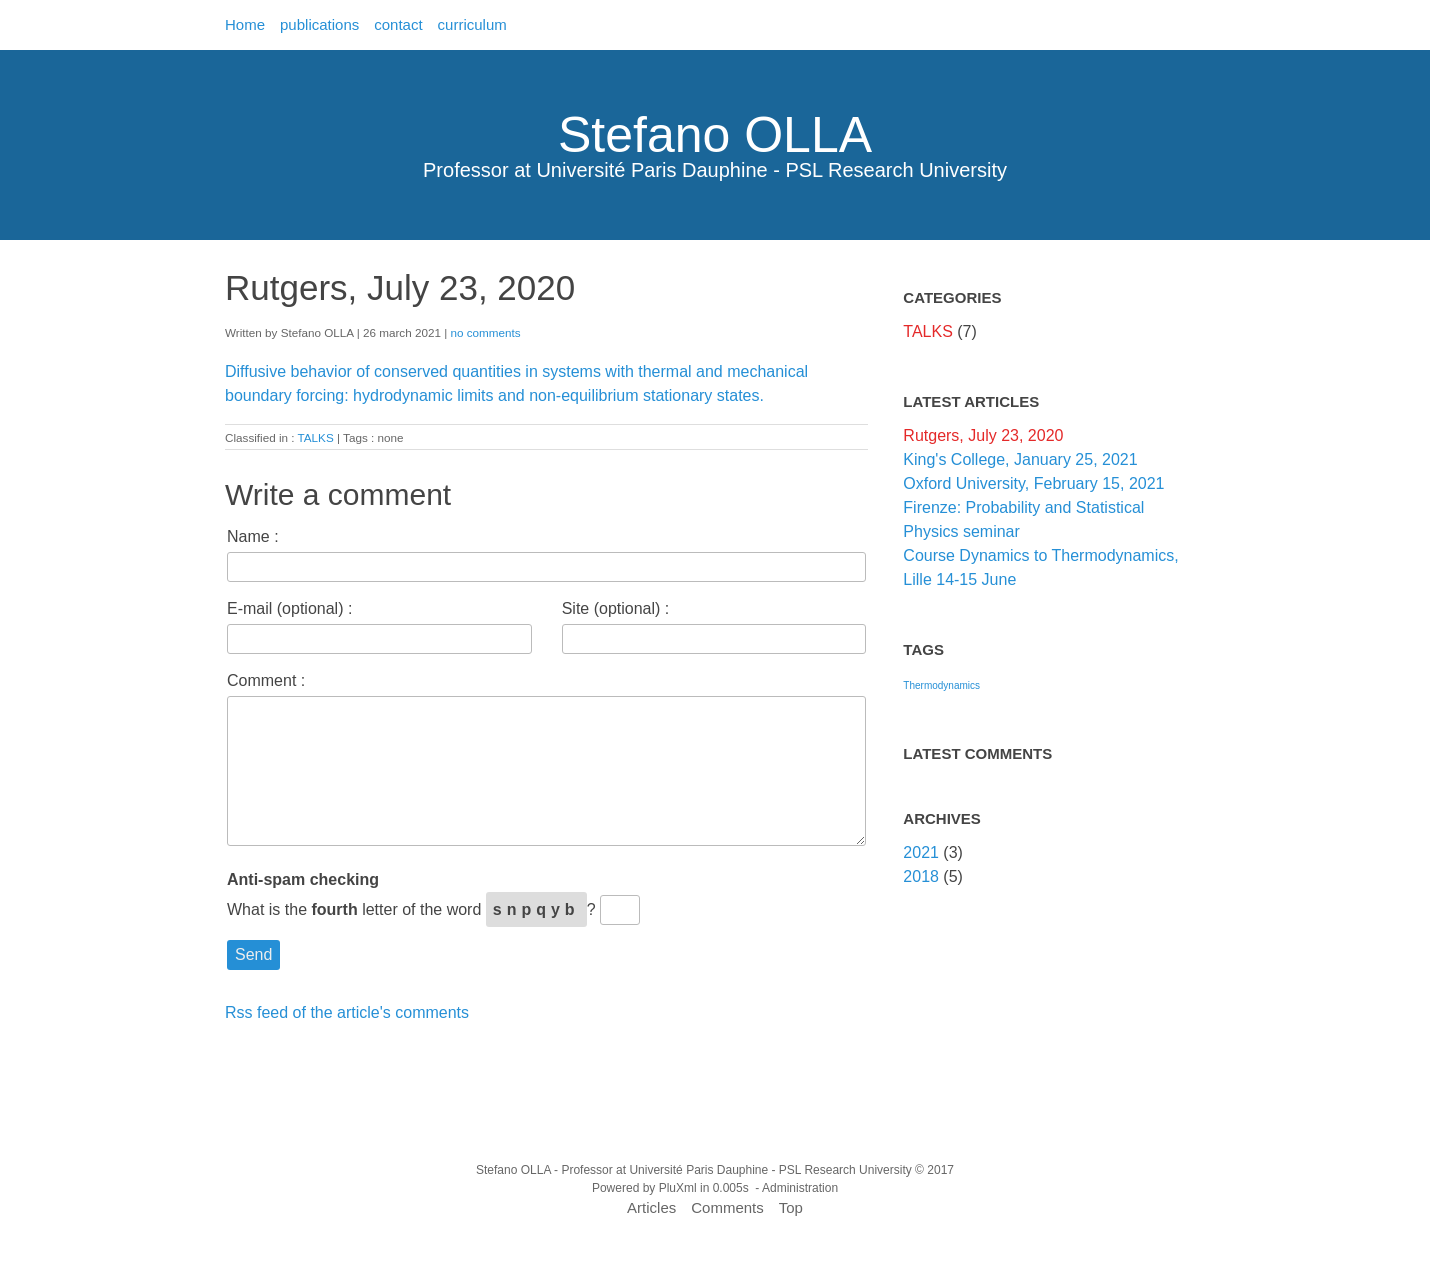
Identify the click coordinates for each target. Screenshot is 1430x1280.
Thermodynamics (941, 685)
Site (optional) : (616, 608)
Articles (651, 1207)
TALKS (316, 437)
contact (398, 24)
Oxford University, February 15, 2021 (1033, 483)
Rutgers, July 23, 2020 (983, 435)
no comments (485, 332)
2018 (921, 876)
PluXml (678, 1188)
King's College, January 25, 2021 (1020, 459)
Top (791, 1207)
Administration (800, 1188)
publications (319, 24)
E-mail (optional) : (289, 608)
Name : (253, 536)
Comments (727, 1207)
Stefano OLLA (715, 135)
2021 (921, 852)
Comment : (266, 680)
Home (245, 24)
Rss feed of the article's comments (347, 1012)
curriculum (472, 24)
